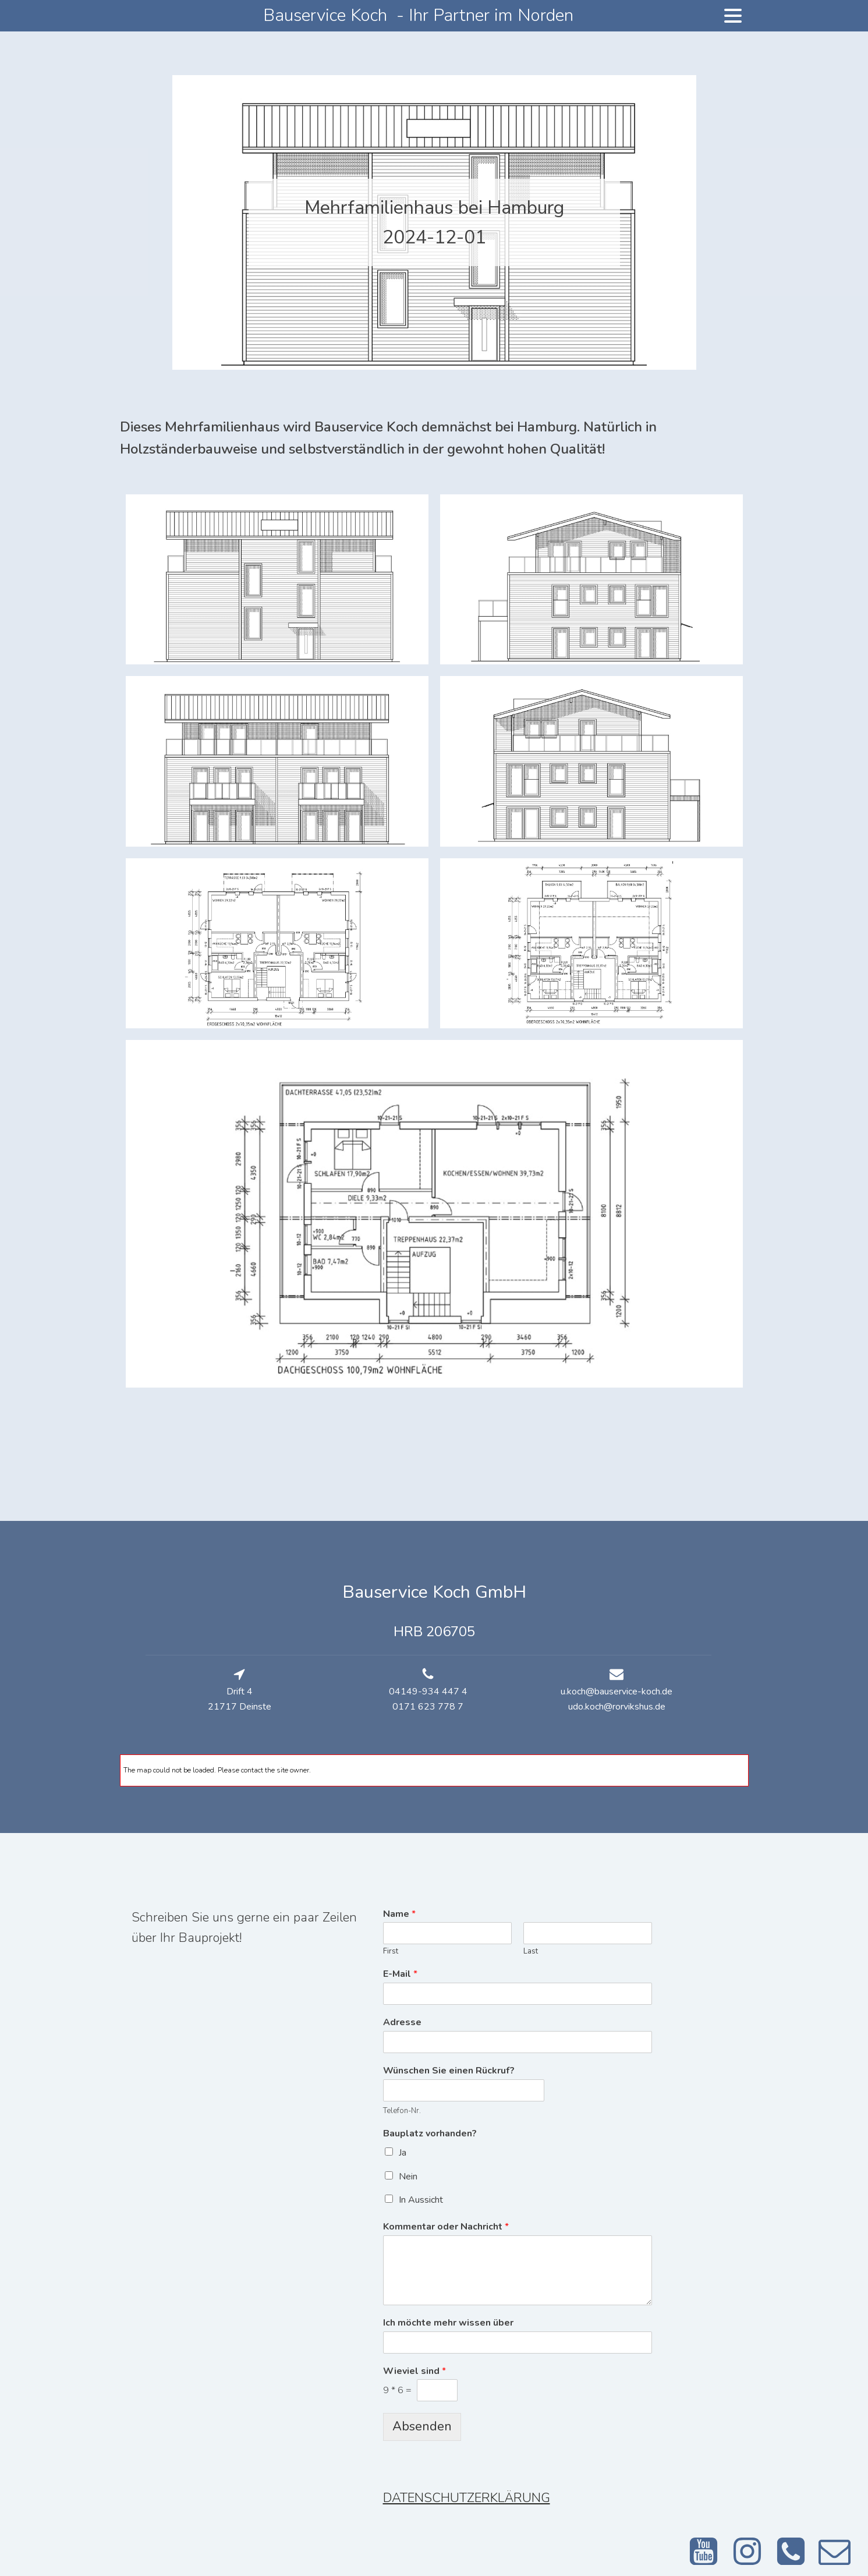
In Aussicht (421, 2199)
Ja (402, 2152)
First (390, 1951)
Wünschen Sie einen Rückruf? (449, 2071)
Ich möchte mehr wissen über (448, 2323)
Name (399, 1914)
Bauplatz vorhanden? (430, 2134)
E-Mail (400, 1974)
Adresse (402, 2022)
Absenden (422, 2426)
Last (530, 1951)
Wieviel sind (414, 2371)
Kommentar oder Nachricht (446, 2227)
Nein (408, 2176)
